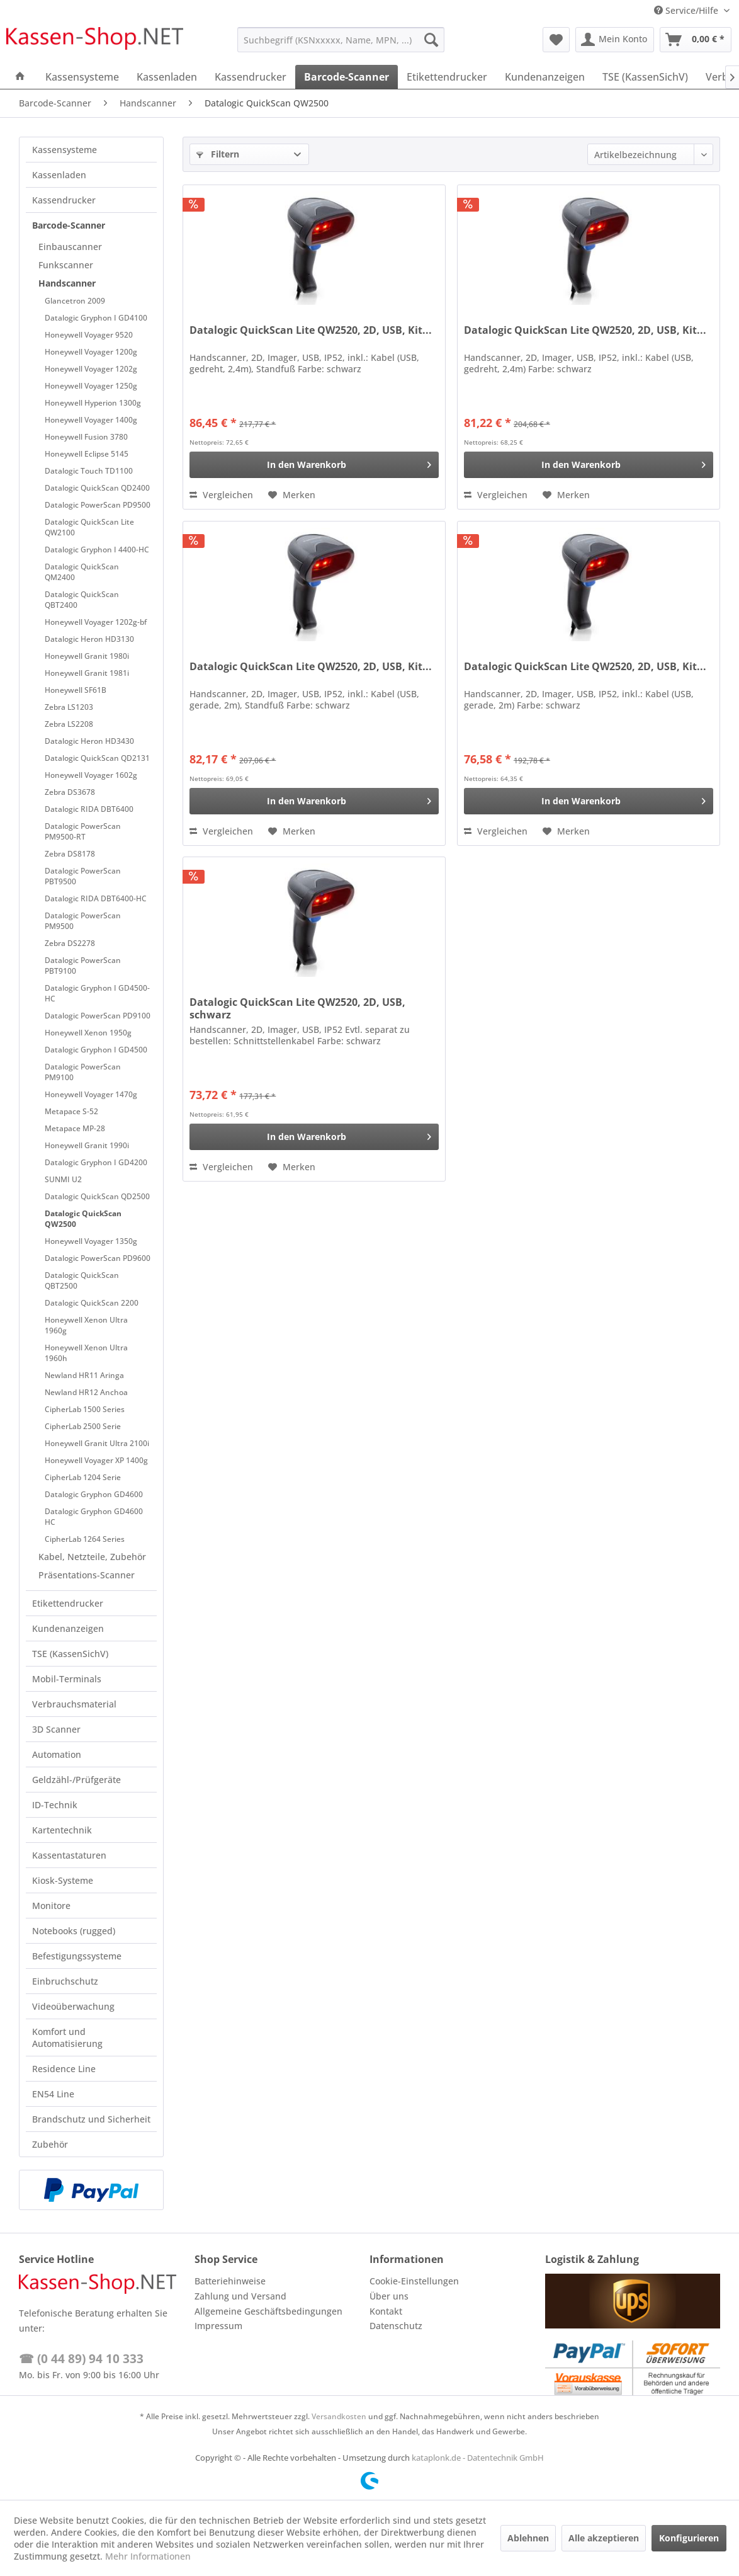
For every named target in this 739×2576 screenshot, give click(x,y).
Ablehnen (528, 2538)
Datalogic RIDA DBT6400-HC (96, 898)
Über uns (389, 2296)
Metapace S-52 (71, 1111)
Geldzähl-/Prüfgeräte (76, 1780)
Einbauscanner (70, 247)
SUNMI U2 (63, 1179)
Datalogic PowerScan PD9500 (97, 504)
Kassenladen (59, 175)
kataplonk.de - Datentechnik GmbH (478, 2457)
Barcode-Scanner (68, 225)
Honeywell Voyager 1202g (91, 368)
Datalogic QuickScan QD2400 (97, 487)
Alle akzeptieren (603, 2538)
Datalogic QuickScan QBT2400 (82, 599)
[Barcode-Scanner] (346, 77)
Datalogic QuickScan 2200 (91, 1302)
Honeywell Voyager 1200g (91, 351)
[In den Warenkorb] (314, 465)
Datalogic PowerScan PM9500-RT (83, 831)
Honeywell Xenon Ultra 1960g (86, 1325)
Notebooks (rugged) (73, 1931)
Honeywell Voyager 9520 (89, 334)
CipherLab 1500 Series (85, 1409)
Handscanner (67, 283)
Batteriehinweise (230, 2281)
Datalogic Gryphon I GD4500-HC (97, 993)
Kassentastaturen (69, 1855)
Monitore (51, 1906)
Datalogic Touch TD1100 (89, 470)
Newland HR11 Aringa (84, 1375)
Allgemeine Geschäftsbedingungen (268, 2311)
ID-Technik (54, 1805)
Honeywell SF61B (75, 690)
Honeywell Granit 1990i (87, 1145)
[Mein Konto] (614, 39)
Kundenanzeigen (68, 1628)
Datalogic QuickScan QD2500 (97, 1196)
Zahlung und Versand (240, 2296)
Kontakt (386, 2311)
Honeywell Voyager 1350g (91, 1241)
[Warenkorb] (695, 39)
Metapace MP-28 (75, 1128)
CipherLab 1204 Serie (83, 1477)
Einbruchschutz (65, 1981)
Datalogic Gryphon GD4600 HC (94, 1516)
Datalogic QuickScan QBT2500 (82, 1280)
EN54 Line (53, 2094)
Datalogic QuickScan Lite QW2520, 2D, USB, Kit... (310, 330)
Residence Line (64, 2069)
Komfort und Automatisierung (67, 2037)
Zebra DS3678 (70, 792)
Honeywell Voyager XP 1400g (96, 1460)
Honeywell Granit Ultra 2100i (97, 1443)
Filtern (217, 154)
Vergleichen (221, 495)
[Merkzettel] (556, 39)
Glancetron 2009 (75, 300)
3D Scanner (56, 1729)
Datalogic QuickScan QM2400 (82, 572)
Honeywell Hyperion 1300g (93, 402)
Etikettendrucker (67, 1603)
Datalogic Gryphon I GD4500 (96, 1049)
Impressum (218, 2326)
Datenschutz (396, 2326)
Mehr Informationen (148, 2556)
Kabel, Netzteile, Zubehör (92, 1557)
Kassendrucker (64, 200)
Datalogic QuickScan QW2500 (83, 1218)
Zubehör (50, 2144)
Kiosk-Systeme (62, 1880)
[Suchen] (431, 39)
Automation (56, 1754)
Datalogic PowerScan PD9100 (97, 1015)
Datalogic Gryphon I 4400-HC (97, 549)
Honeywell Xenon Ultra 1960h (86, 1353)
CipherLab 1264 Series (85, 1539)
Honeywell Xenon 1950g (88, 1032)
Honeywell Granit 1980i (87, 656)
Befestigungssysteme (76, 1956)
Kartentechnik (62, 1830)
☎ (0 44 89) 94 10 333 (81, 2359)
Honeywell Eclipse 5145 (86, 453)
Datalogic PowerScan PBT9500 (83, 876)
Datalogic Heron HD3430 (89, 741)
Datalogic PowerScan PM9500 (83, 921)
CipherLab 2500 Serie (83, 1426)
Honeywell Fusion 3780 (86, 436)
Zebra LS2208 (69, 724)
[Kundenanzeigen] (545, 77)
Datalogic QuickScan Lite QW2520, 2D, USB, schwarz (297, 1008)
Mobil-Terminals (66, 1679)
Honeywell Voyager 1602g (91, 775)
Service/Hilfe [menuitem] (687, 10)
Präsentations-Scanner (86, 1575)
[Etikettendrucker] (447, 77)
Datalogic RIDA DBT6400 (89, 809)
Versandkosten (339, 2416)
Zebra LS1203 (69, 707)
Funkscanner (65, 265)
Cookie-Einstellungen (414, 2281)
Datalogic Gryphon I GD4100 (96, 317)
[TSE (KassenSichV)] (645, 77)
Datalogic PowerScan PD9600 (97, 1258)
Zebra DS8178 (70, 853)
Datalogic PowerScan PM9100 (83, 1072)
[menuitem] (340, 39)
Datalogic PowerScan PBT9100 (83, 965)
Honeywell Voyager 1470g (91, 1094)
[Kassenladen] (167, 77)
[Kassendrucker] (250, 77)
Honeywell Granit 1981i (87, 673)
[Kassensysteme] (82, 77)
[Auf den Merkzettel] (291, 495)
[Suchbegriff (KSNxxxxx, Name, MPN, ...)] (340, 39)
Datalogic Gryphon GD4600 (94, 1494)
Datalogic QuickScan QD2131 (97, 758)
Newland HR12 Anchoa (86, 1392)
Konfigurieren (689, 2538)
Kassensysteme (64, 150)
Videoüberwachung (73, 2006)
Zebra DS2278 (70, 943)
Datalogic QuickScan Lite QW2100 (89, 527)
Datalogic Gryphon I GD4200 (96, 1162)
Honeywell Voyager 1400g (91, 419)
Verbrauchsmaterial (74, 1704)
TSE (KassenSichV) (70, 1654)
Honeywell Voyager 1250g (91, 385)
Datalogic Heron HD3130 (89, 639)
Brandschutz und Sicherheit (91, 2119)
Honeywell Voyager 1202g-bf (96, 622)
